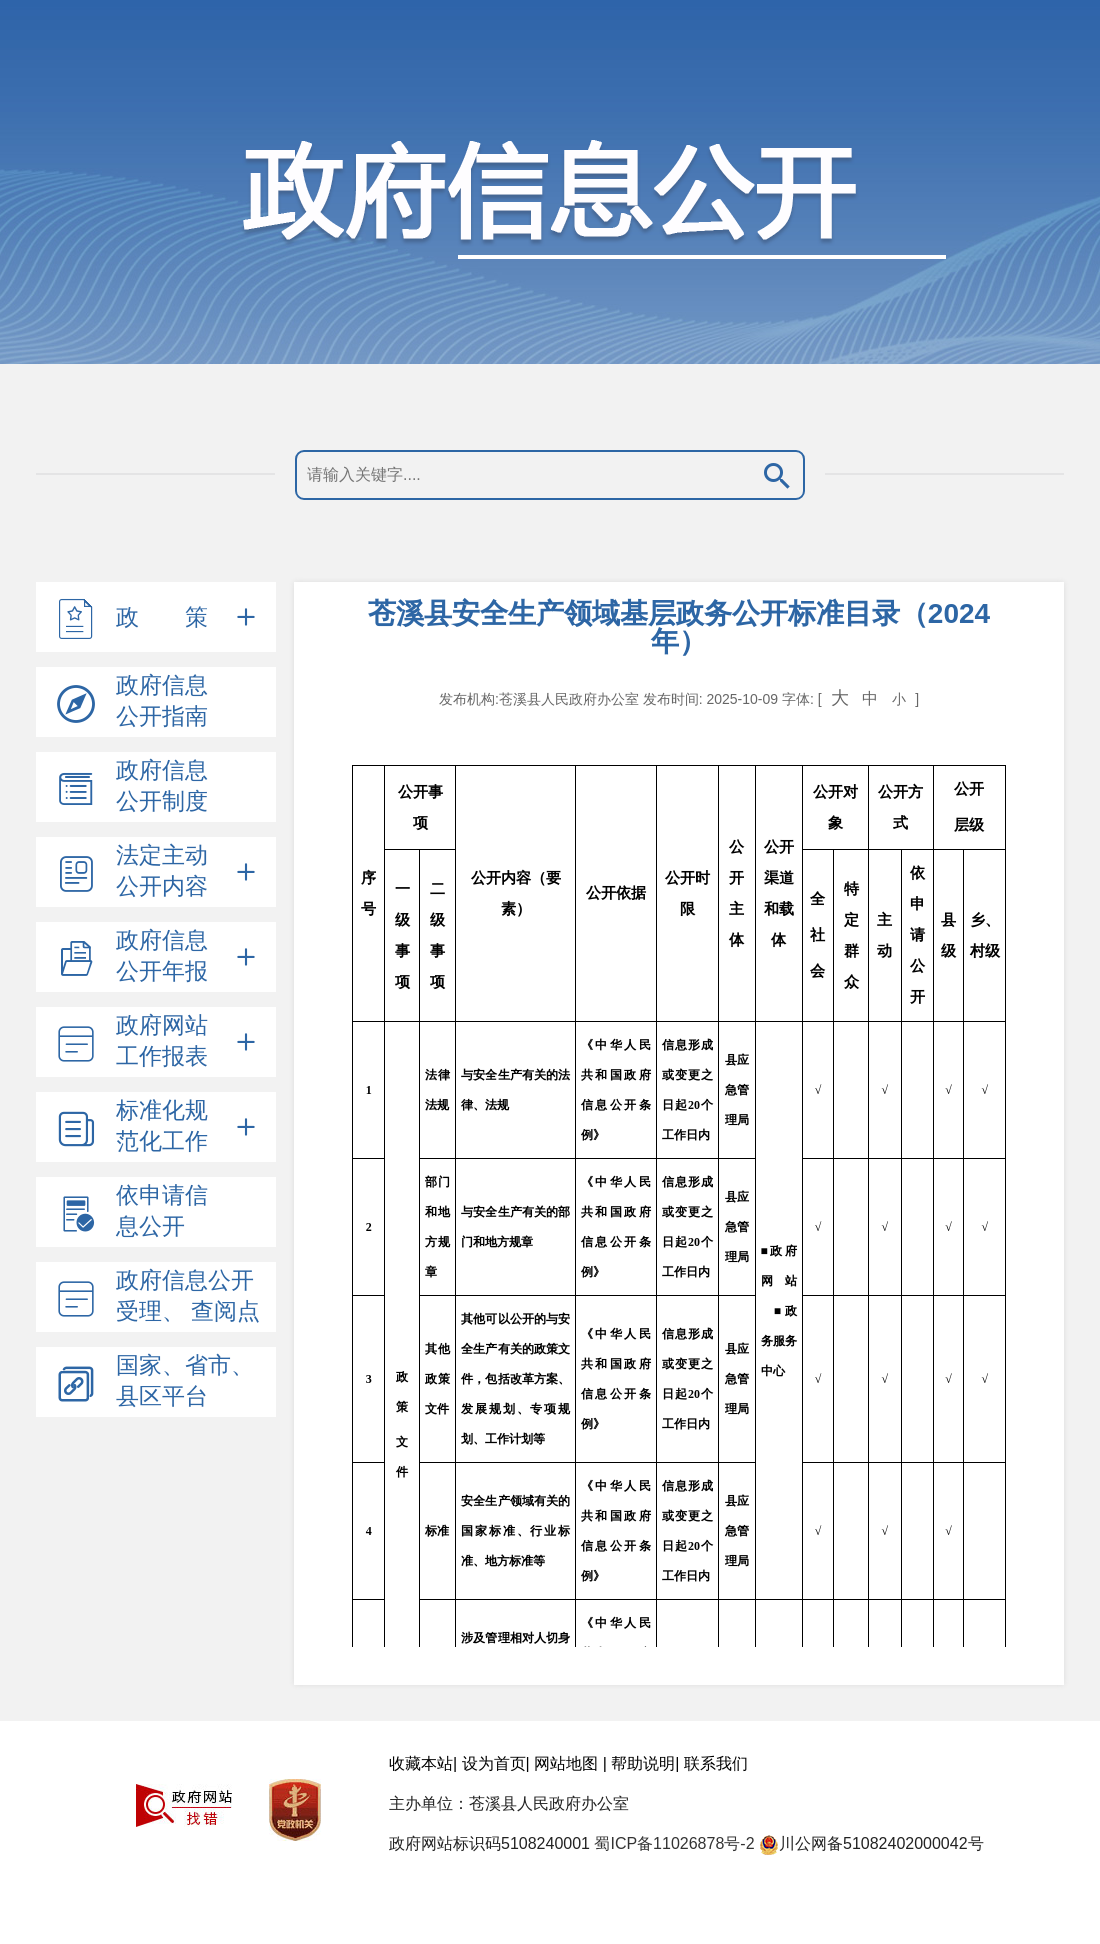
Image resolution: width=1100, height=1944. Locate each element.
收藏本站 (421, 1763)
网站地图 (566, 1763)
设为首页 (494, 1763)
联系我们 (716, 1763)
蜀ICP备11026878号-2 (674, 1843)
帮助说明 (643, 1763)
